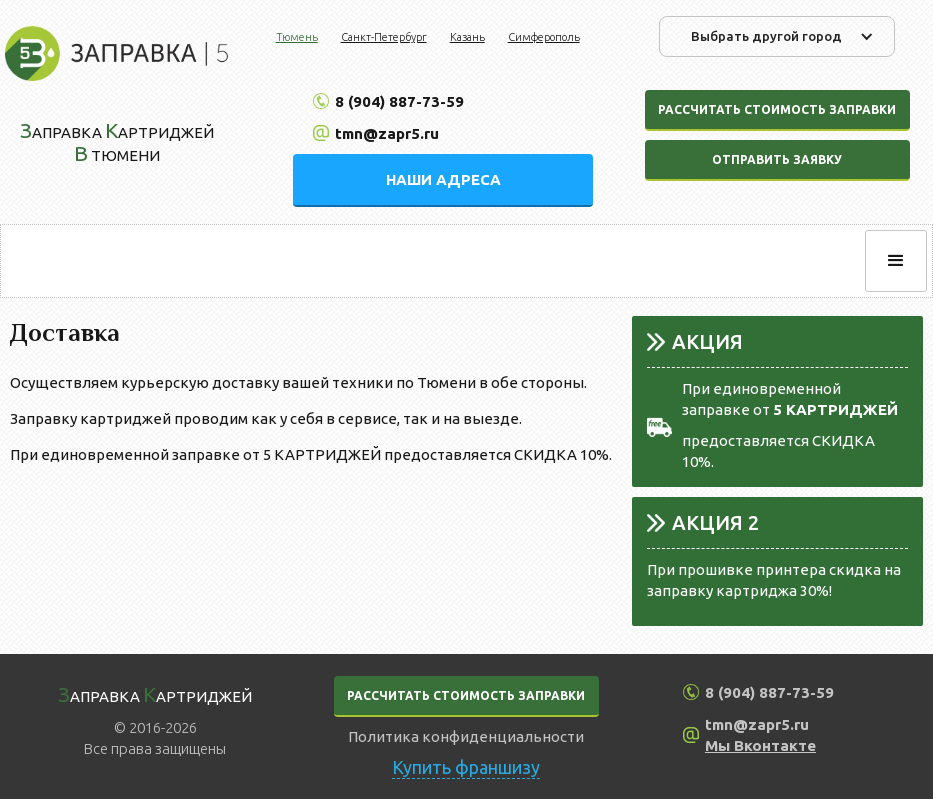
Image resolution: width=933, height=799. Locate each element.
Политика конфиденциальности (466, 736)
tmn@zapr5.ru (387, 133)
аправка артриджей (155, 694)
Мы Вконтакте (760, 745)
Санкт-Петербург (384, 37)
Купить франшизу (466, 767)
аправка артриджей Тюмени (117, 141)
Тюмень (297, 37)
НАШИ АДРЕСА (443, 179)
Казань (467, 37)
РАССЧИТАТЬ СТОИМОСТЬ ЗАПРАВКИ (466, 695)
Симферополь (544, 37)
